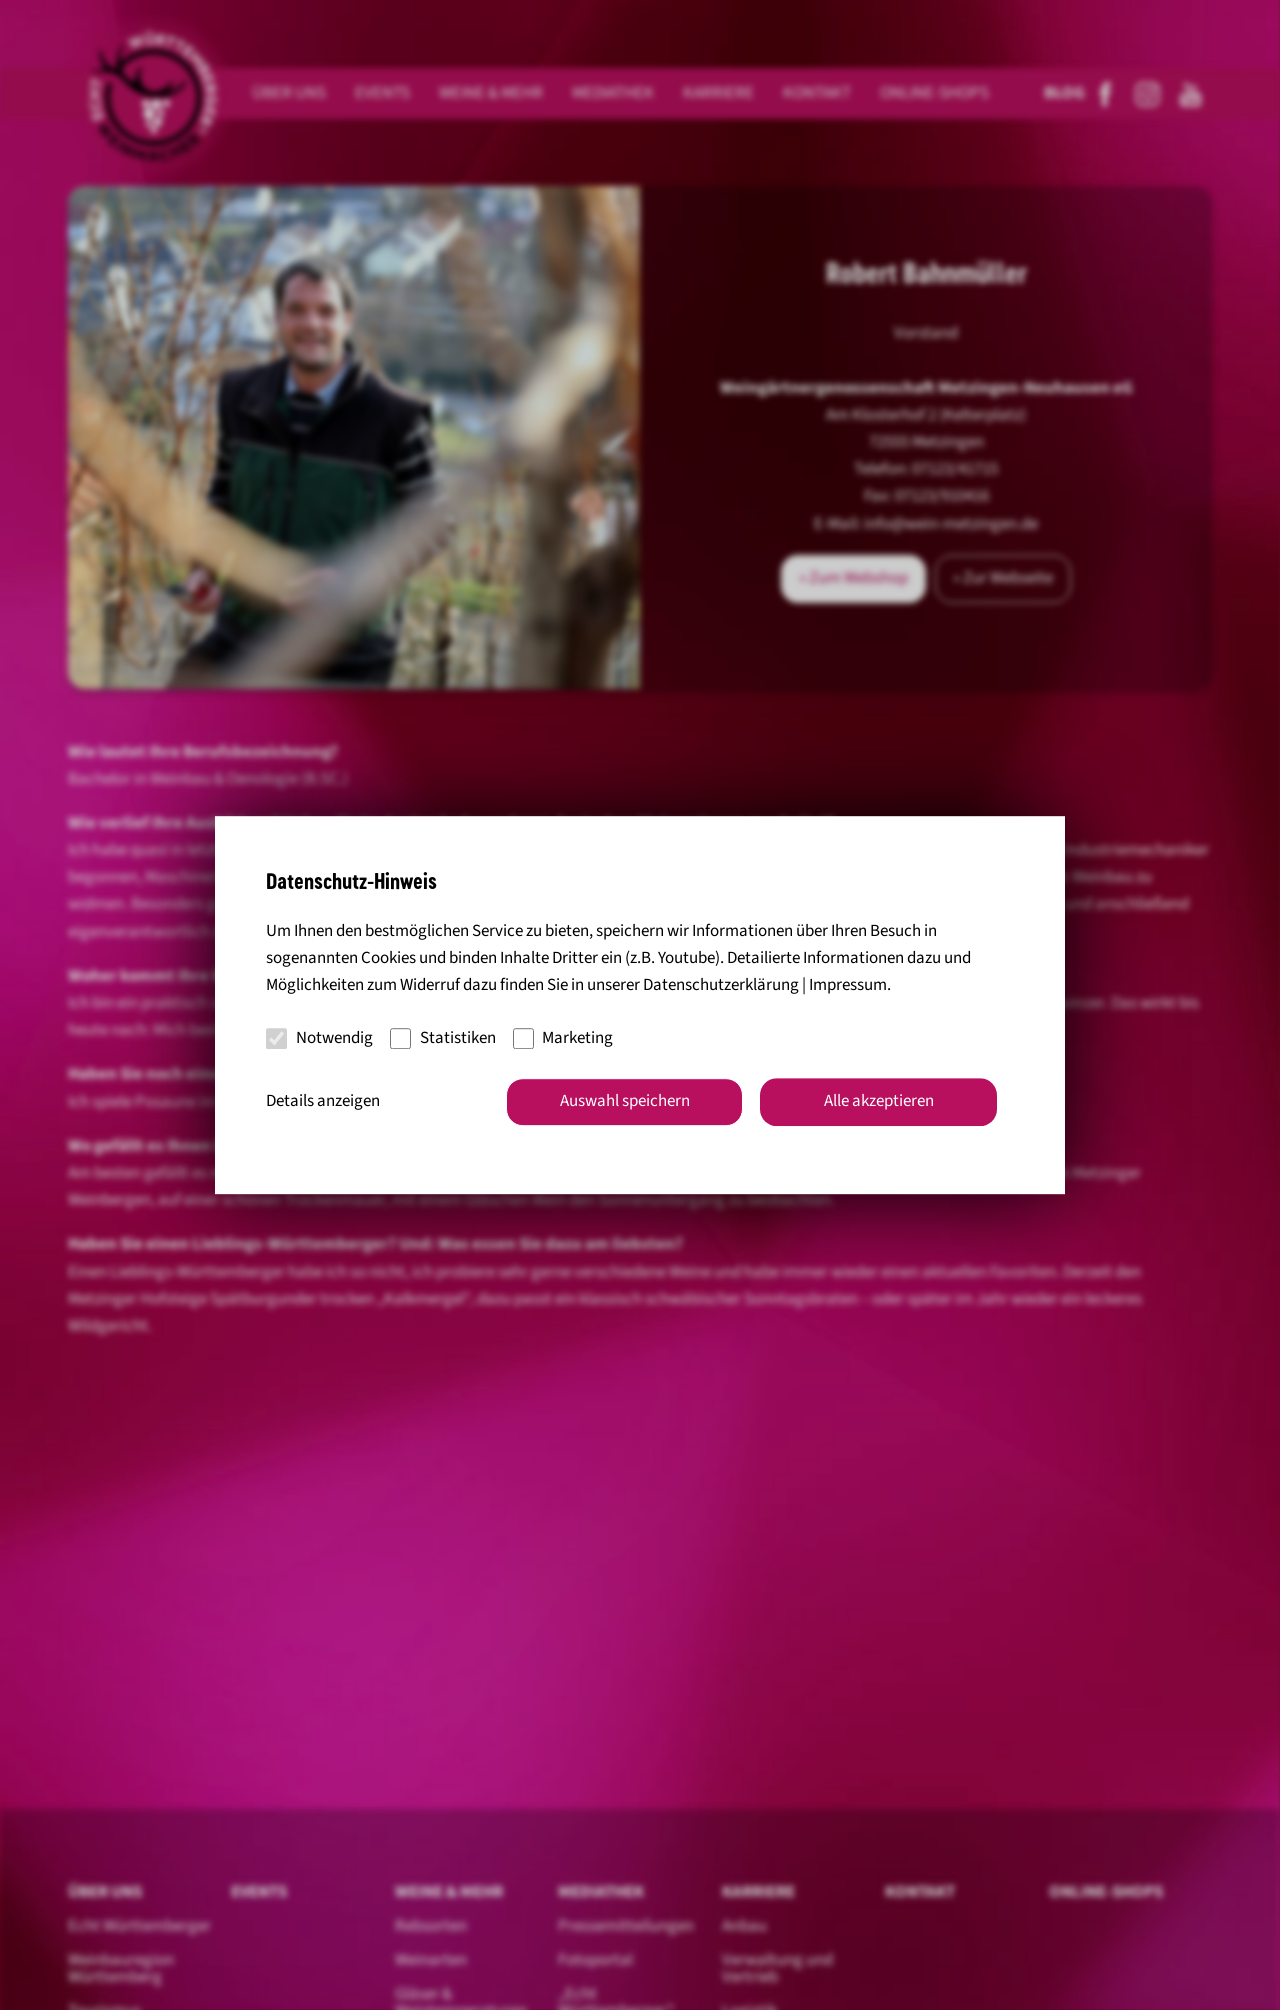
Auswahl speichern (625, 1101)
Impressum (848, 986)
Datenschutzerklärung (721, 986)
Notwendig (319, 1038)
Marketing (563, 1038)
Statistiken (443, 1038)
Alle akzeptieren (879, 1101)
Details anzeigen (323, 1101)
